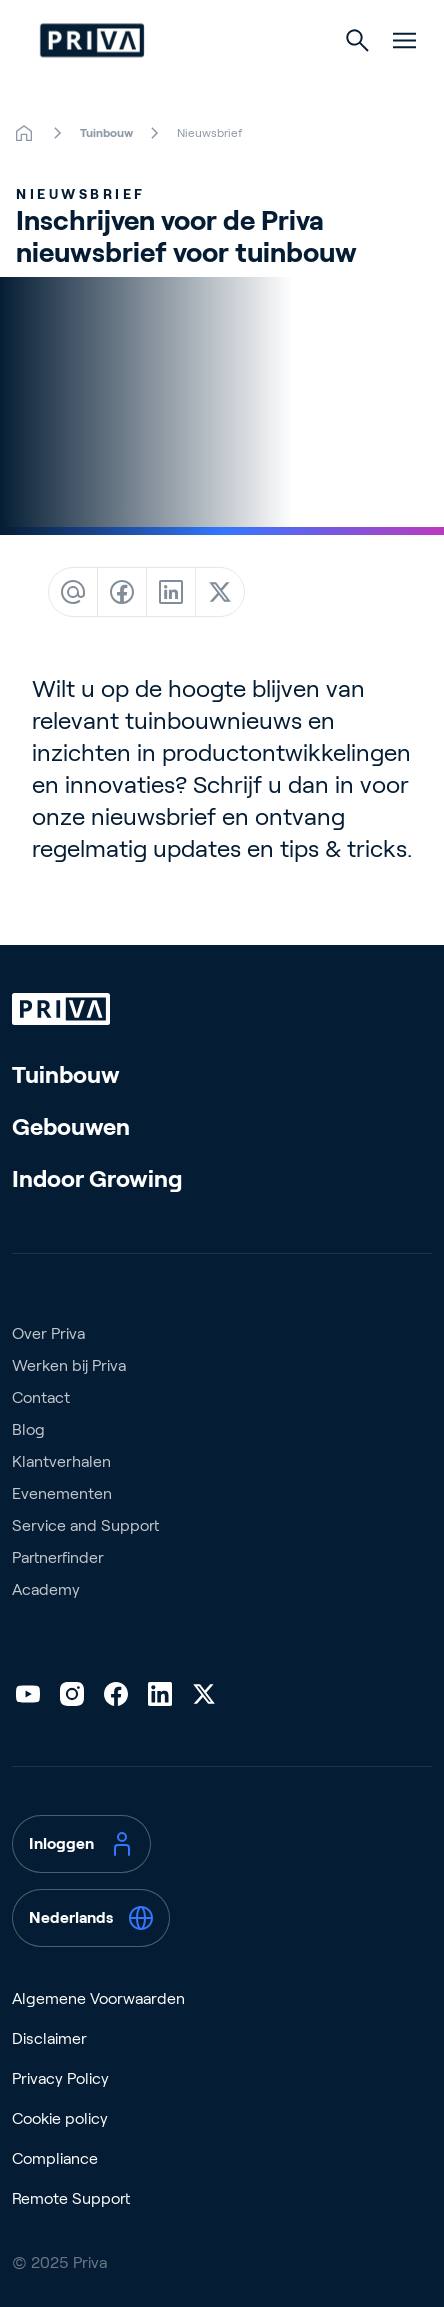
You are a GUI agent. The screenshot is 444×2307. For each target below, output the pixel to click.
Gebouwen (71, 1126)
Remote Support (71, 2198)
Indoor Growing (97, 1178)
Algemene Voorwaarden (98, 1998)
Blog (28, 1429)
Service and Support (85, 1525)
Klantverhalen (61, 1461)
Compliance (55, 2158)
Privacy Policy (60, 2078)
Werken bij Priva (69, 1365)
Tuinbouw (66, 1074)
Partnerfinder (58, 1557)
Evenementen (62, 1493)
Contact (41, 1397)
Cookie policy (60, 2118)
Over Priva (48, 1333)
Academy (46, 1589)
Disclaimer (49, 2038)
